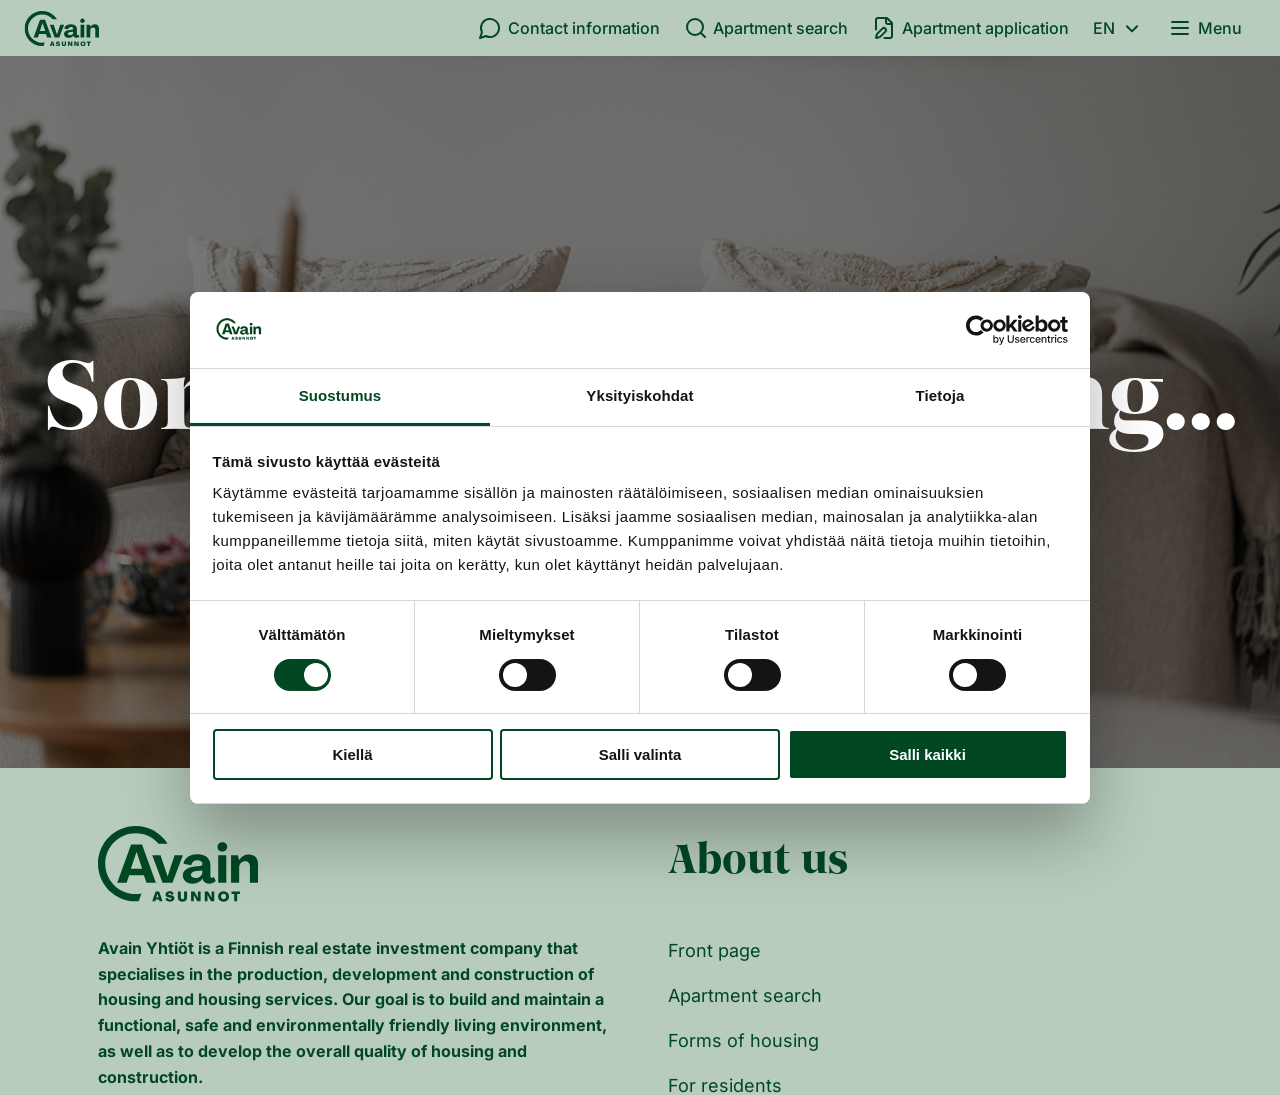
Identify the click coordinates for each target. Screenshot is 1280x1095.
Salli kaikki (927, 754)
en (1119, 28)
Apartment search (766, 28)
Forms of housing (743, 1040)
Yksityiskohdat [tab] (639, 395)
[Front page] (62, 28)
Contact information (569, 28)
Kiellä (352, 754)
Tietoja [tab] (940, 395)
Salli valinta (640, 754)
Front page (714, 950)
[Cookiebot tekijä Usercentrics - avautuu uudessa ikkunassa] (980, 330)
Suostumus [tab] (340, 395)
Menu (1205, 28)
